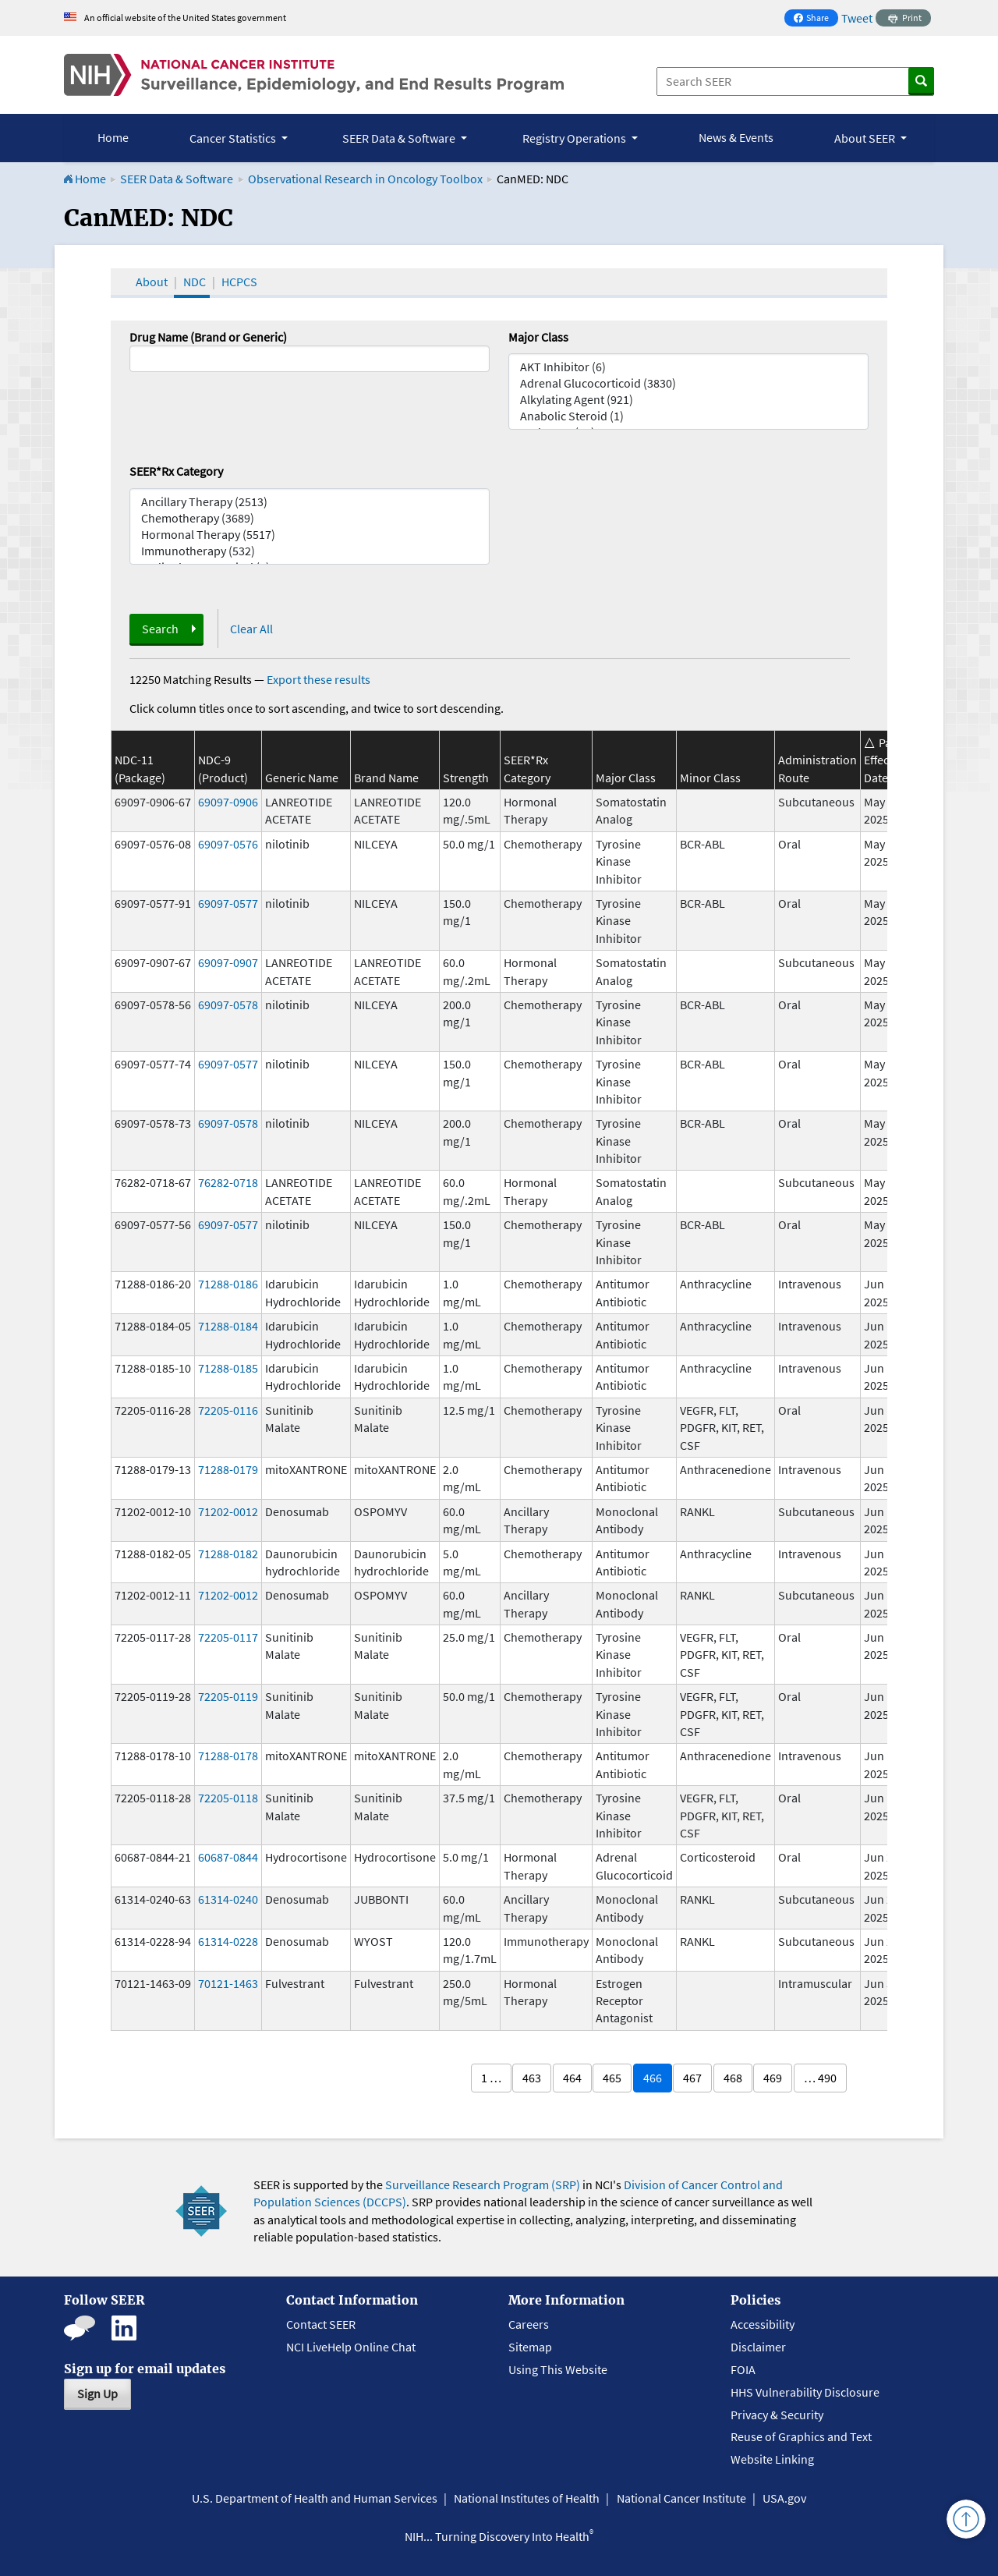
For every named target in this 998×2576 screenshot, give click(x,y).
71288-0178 (228, 1755)
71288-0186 (228, 1284)
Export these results (318, 679)
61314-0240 (228, 1899)
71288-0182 (228, 1553)
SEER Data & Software (176, 178)
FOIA (743, 2369)
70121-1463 (228, 1983)
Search (160, 628)
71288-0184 (228, 1326)
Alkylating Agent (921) (688, 400)
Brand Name (386, 777)
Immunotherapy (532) (310, 551)
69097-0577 (228, 903)
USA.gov (784, 2498)
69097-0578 (228, 1004)
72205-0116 (228, 1410)
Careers (528, 2324)
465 (612, 2077)
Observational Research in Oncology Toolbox (365, 178)
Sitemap (530, 2347)
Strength (466, 777)
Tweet (856, 18)
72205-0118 (228, 1797)
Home (113, 137)
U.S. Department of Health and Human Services (314, 2498)
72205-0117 (228, 1637)
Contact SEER (321, 2324)
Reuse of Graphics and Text (801, 2436)
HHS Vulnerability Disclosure (805, 2392)
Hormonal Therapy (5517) (310, 534)
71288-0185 (228, 1368)
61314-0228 (228, 1941)
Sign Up (97, 2393)
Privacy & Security (777, 2414)
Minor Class (710, 777)
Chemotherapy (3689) (310, 518)
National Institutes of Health (527, 2498)
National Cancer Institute (681, 2498)
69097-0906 (228, 802)
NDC (194, 281)
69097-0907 (228, 962)
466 (652, 2077)
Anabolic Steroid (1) (688, 416)
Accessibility (763, 2324)
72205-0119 (228, 1696)
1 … (491, 2077)
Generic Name (301, 777)
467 (692, 2077)
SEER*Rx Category (176, 471)
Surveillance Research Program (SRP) (482, 2184)
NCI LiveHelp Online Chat (351, 2347)
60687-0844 (228, 1857)
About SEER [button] (865, 138)
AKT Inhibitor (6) (688, 367)
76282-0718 (228, 1182)
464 (572, 2077)
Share (815, 19)
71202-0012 (228, 1511)
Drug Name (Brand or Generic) (208, 337)
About (152, 281)
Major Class (538, 337)
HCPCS (239, 281)
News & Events (736, 137)
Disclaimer (758, 2347)
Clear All (251, 628)
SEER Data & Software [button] (400, 138)
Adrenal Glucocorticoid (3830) (688, 383)
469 (772, 2077)
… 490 (820, 2077)
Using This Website (557, 2369)
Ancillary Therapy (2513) (310, 502)
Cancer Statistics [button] (233, 138)
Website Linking (772, 2459)
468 (733, 2077)
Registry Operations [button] (575, 138)
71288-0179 (228, 1469)
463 (531, 2077)
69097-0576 (228, 844)
